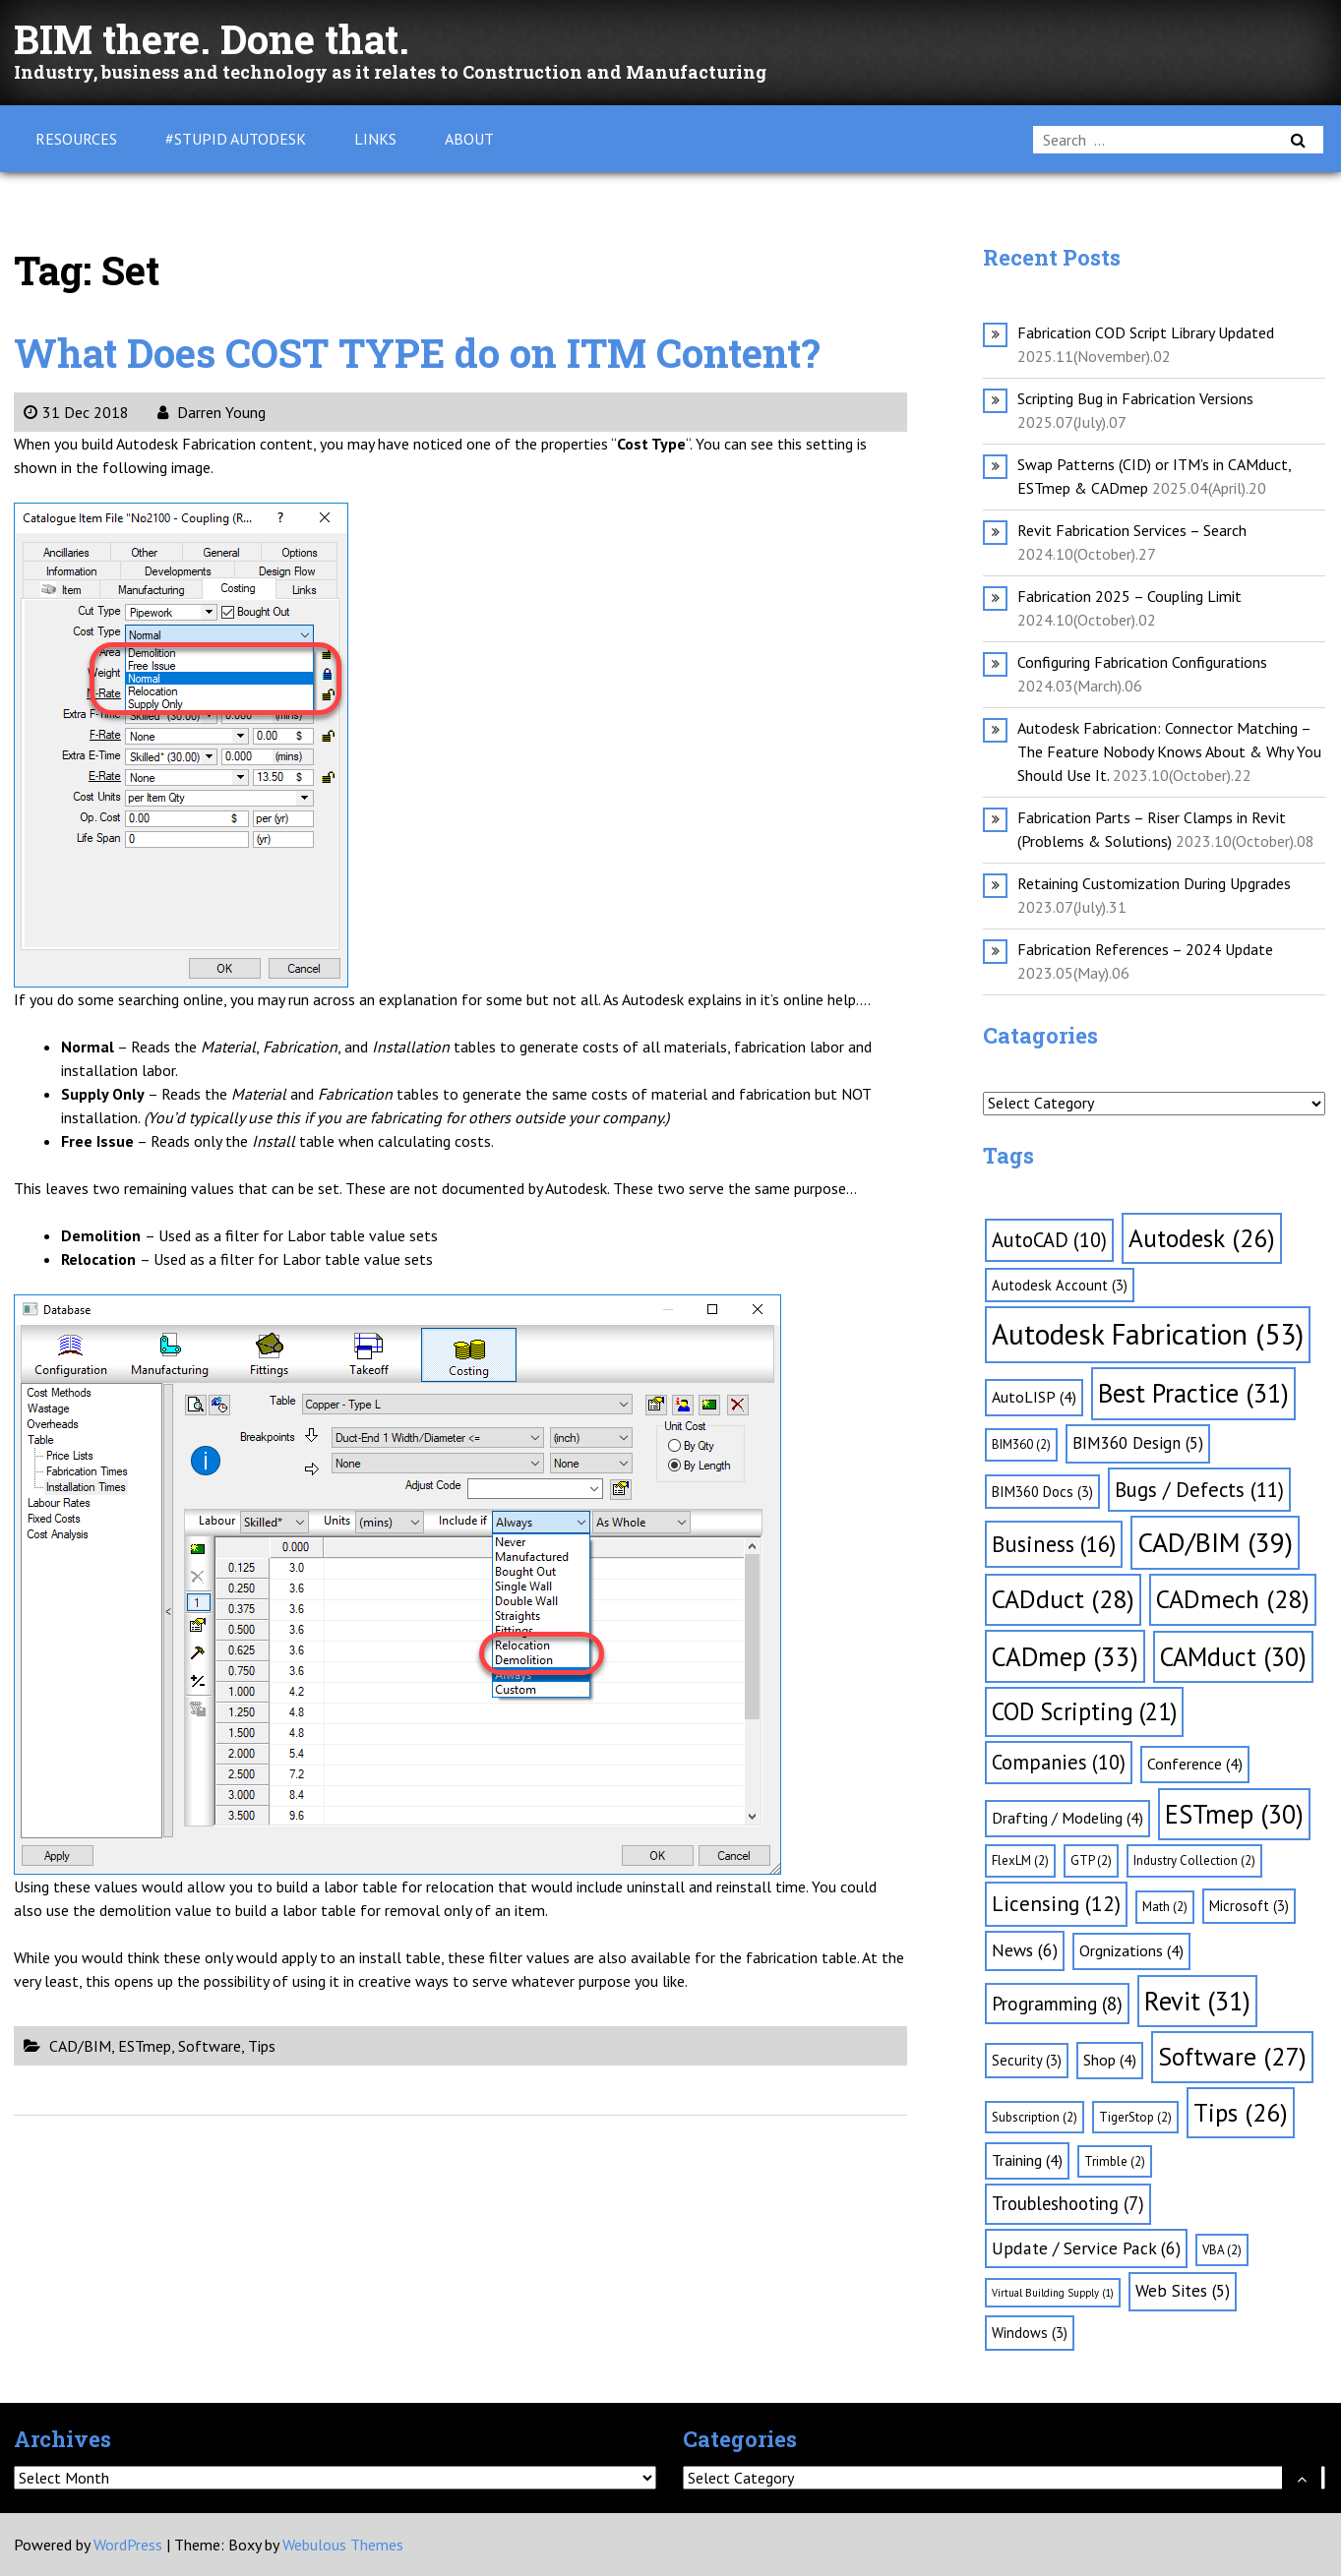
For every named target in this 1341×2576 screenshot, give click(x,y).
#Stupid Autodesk (235, 139)
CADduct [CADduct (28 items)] (1063, 1599)
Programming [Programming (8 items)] (1057, 2003)
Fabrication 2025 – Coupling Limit (1129, 596)
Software (209, 2046)
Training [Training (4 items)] (1027, 2160)
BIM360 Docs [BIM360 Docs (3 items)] (1042, 1491)
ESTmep (144, 2046)
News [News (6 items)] (1025, 1950)
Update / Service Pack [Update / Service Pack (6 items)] (1086, 2248)
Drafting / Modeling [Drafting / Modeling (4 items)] (1067, 1817)
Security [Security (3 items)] (1027, 2060)
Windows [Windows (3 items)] (1029, 2332)
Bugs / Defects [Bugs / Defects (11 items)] (1199, 1489)
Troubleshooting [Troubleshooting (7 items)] (1068, 2203)
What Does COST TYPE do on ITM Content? (417, 353)
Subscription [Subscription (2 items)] (1034, 2117)
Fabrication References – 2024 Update (1145, 949)
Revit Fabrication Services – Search (1132, 530)
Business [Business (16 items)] (1054, 1543)
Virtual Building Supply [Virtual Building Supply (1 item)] (1053, 2293)
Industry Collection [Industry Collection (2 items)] (1194, 1860)
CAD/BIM (80, 2046)
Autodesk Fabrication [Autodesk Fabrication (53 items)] (1148, 1333)
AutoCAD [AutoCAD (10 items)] (1049, 1240)
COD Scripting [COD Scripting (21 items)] (1084, 1711)
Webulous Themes (342, 2544)
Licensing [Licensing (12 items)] (1056, 1903)
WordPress (127, 2544)
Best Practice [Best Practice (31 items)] (1193, 1392)
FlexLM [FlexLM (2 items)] (1020, 1860)
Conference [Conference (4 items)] (1195, 1763)
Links (375, 139)
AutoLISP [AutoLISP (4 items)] (1034, 1397)
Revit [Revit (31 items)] (1197, 2000)
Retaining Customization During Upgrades (1154, 883)
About (469, 139)
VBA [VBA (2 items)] (1222, 2250)
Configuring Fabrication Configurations (1142, 662)
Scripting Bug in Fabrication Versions (1135, 398)
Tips (261, 2046)
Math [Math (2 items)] (1165, 1906)
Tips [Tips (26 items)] (1240, 2112)
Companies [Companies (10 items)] (1059, 1762)
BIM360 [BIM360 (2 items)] (1021, 1444)
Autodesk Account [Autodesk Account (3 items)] (1060, 1285)
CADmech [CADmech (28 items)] (1233, 1599)
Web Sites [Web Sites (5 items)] (1182, 2291)
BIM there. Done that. (211, 39)
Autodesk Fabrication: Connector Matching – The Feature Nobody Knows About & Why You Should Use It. (1169, 751)
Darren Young (211, 412)
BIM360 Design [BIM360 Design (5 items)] (1137, 1443)
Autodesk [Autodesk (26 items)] (1201, 1238)
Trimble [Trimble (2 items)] (1114, 2161)
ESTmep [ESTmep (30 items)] (1234, 1813)
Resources (76, 139)
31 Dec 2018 (76, 412)
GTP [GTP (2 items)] (1091, 1860)
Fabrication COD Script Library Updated (1145, 332)
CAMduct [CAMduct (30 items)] (1233, 1656)
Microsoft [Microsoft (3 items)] (1249, 1905)
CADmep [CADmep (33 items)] (1065, 1656)
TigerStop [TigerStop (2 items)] (1135, 2117)
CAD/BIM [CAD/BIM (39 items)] (1215, 1542)
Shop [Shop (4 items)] (1109, 2059)
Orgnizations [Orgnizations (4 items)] (1131, 1950)
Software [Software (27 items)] (1232, 2056)
